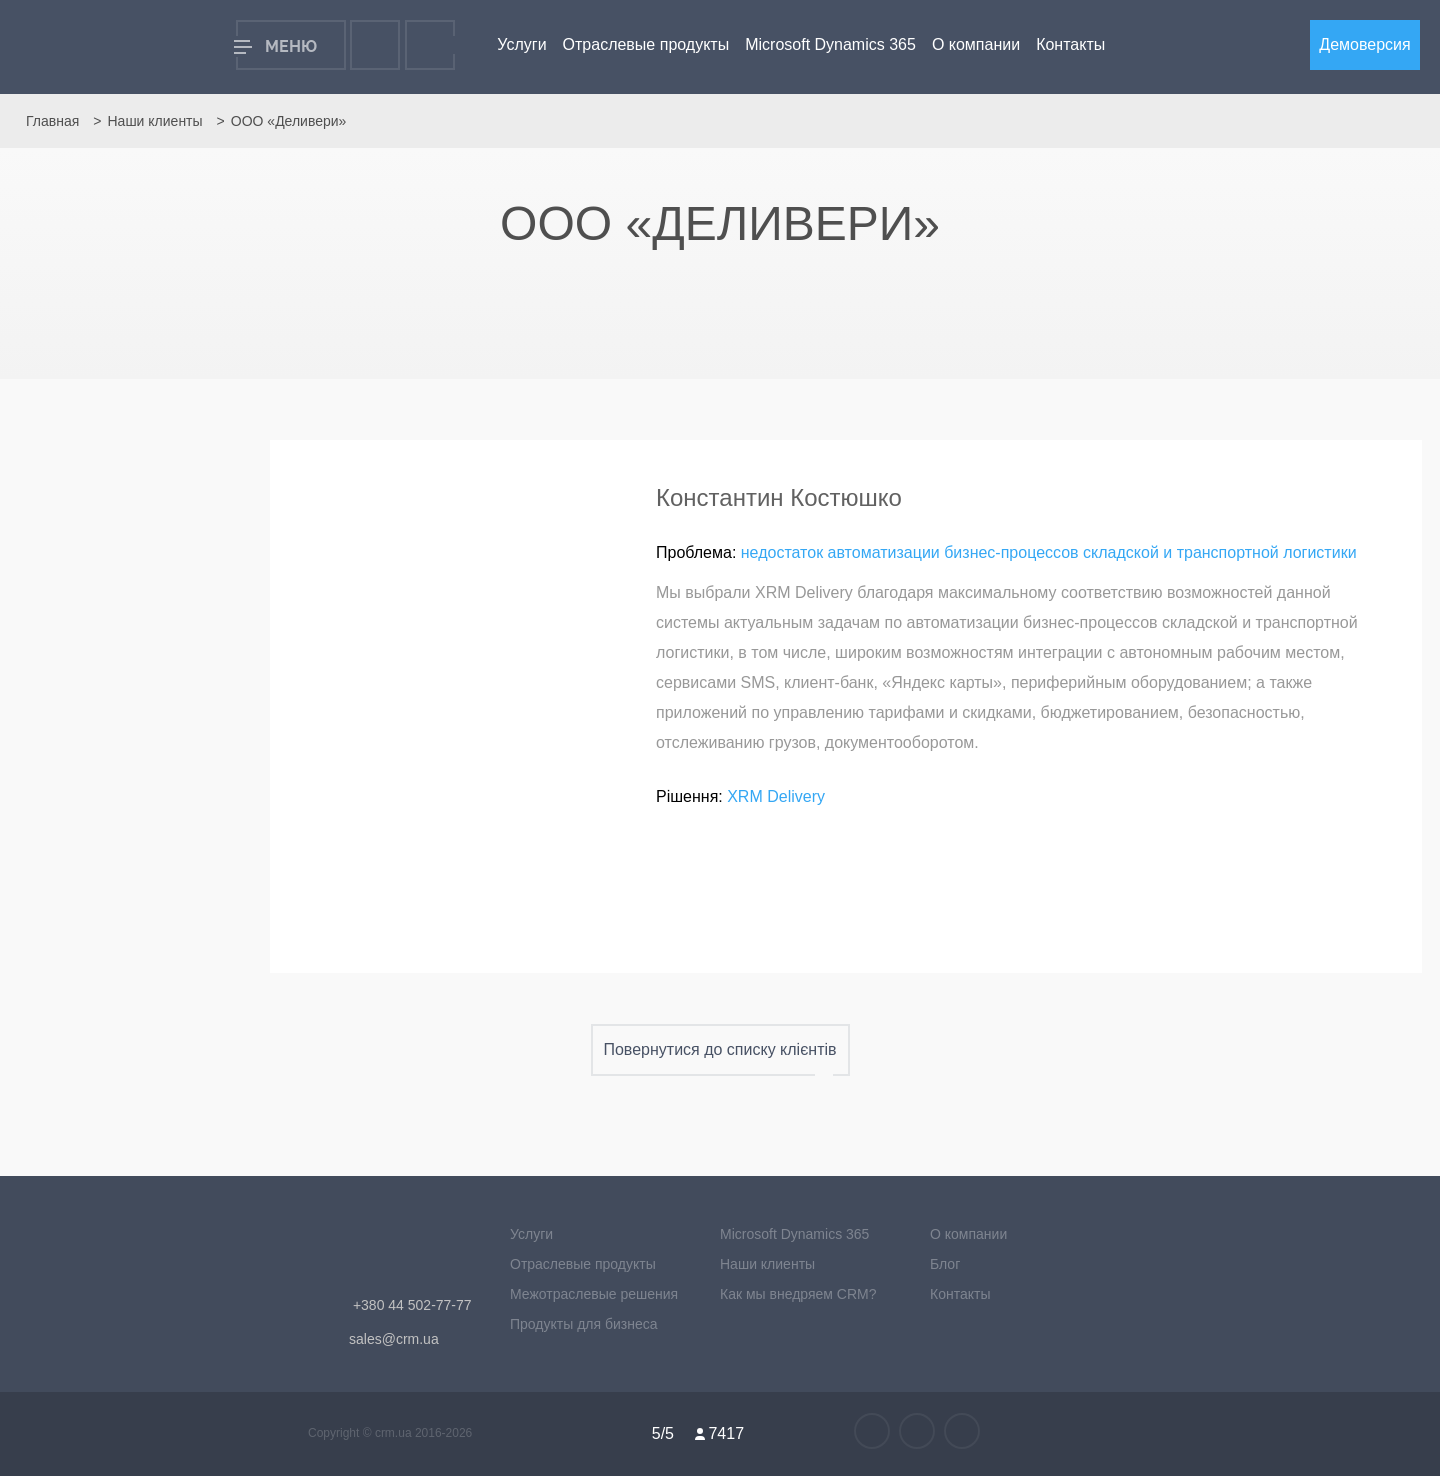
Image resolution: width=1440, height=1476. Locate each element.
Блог (945, 1264)
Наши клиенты (154, 121)
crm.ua (395, 1433)
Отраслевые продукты (646, 44)
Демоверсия (1364, 44)
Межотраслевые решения (594, 1294)
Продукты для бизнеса (584, 1324)
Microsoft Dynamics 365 (830, 44)
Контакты (1070, 44)
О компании (976, 44)
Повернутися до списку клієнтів (720, 1050)
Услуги (521, 44)
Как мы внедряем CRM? (798, 1294)
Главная (52, 121)
